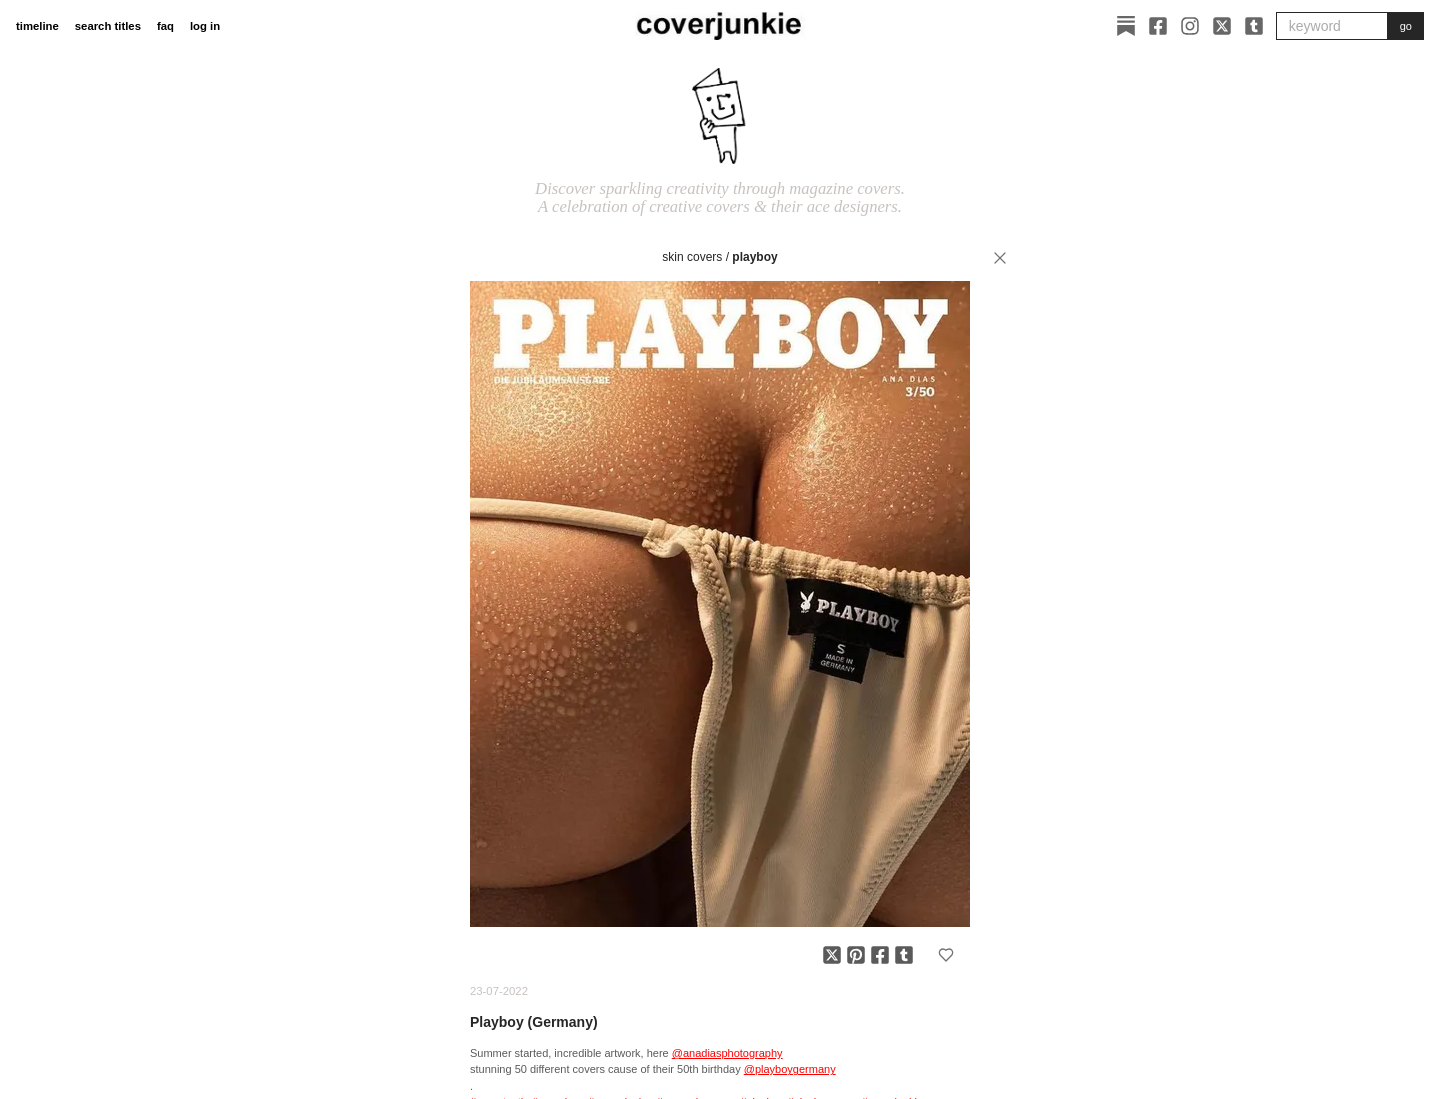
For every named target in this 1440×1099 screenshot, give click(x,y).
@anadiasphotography (727, 1053)
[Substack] (1126, 26)
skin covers (692, 257)
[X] (1222, 26)
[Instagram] (1190, 26)
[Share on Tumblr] (904, 955)
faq (165, 26)
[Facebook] (1158, 26)
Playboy (754, 257)
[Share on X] (832, 955)
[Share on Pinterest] (856, 955)
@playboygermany (790, 1069)
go (1406, 26)
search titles (108, 26)
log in (205, 26)
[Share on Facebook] (880, 955)
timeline (37, 26)
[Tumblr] (1254, 26)
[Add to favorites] (946, 955)
